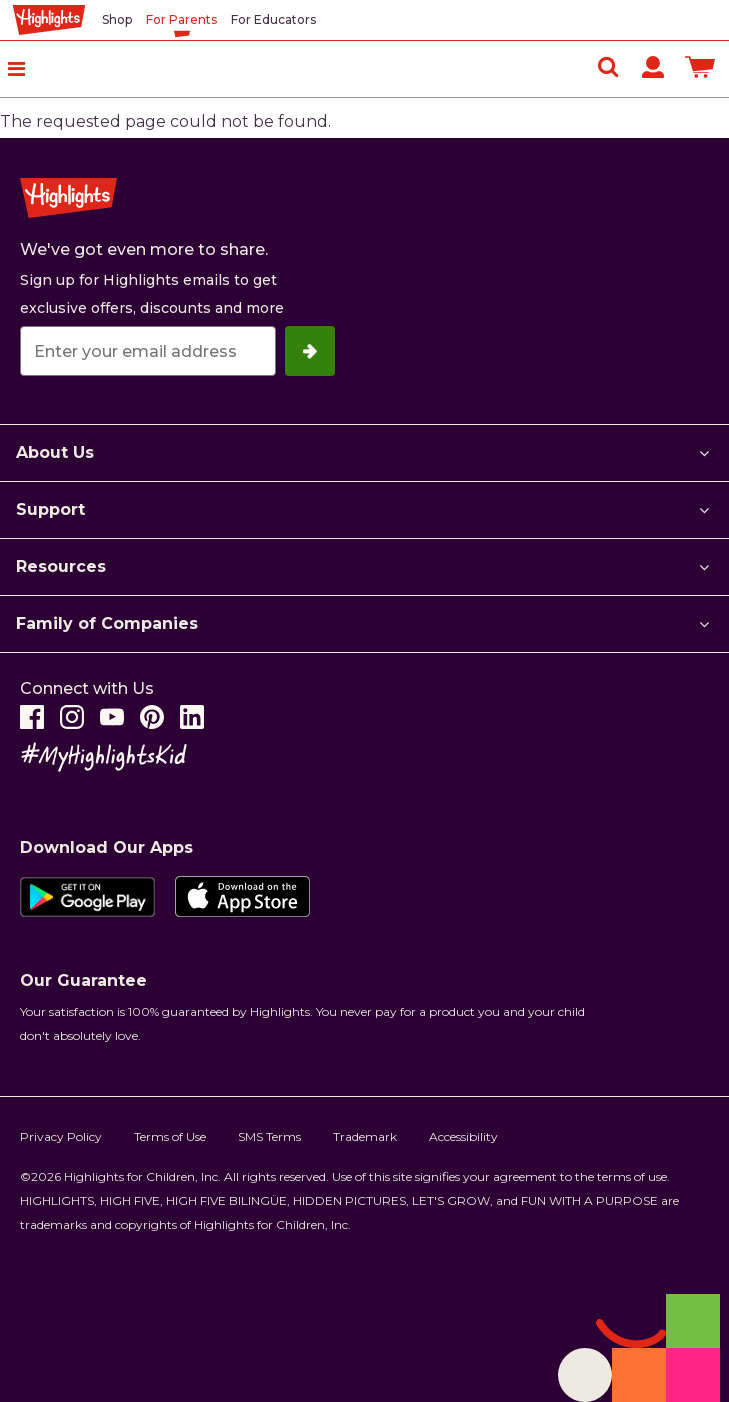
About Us (55, 452)
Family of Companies (107, 623)
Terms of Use (170, 1136)
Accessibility (463, 1136)
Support (50, 509)
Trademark (365, 1136)
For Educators (273, 19)
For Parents (181, 19)
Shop (117, 19)
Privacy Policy (61, 1136)
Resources (61, 566)
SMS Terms (269, 1136)
